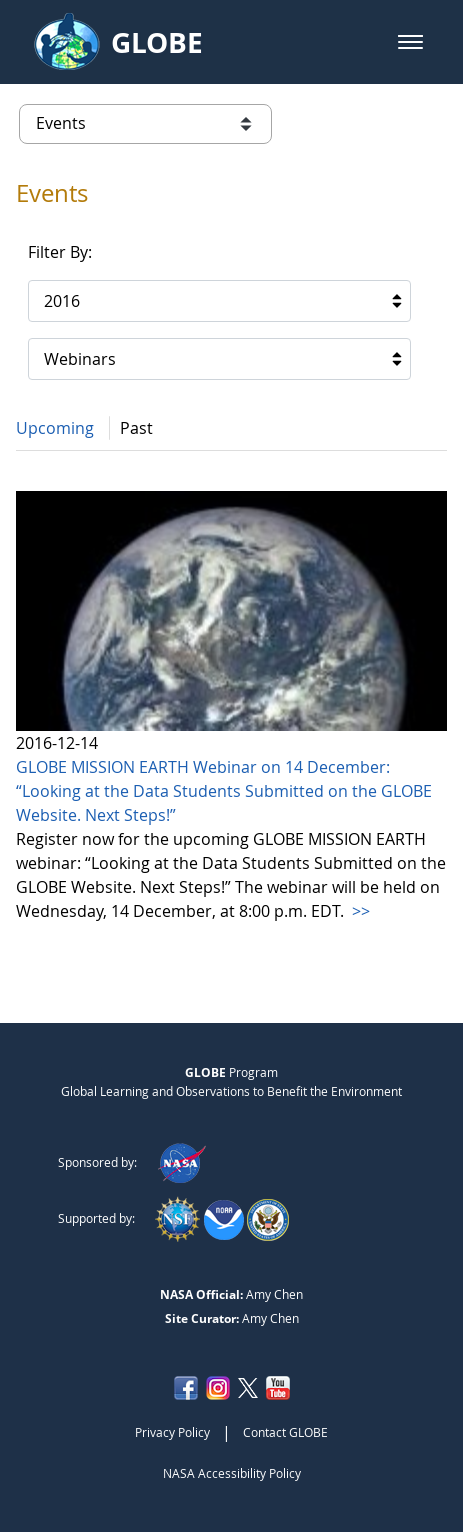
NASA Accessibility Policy (232, 1473)
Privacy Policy (172, 1432)
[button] (410, 42)
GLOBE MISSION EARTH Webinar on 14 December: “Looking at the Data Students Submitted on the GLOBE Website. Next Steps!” (224, 791)
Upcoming (55, 428)
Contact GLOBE (285, 1432)
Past (136, 428)
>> (359, 911)
